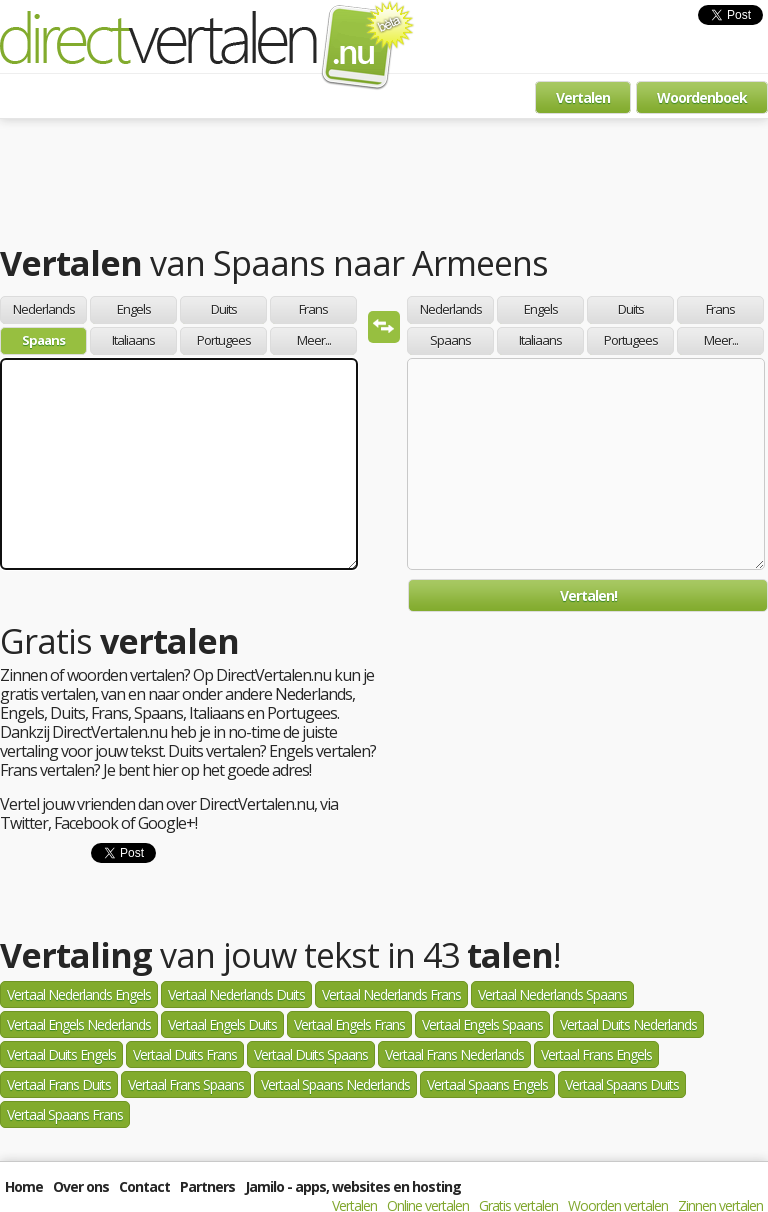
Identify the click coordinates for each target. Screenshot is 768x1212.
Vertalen (583, 97)
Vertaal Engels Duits (222, 1024)
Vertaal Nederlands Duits (236, 994)
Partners (207, 1186)
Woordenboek (702, 97)
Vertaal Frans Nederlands (454, 1054)
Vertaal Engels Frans (349, 1024)
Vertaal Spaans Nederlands (335, 1084)
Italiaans (133, 340)
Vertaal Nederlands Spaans (552, 994)
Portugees (224, 340)
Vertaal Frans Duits (59, 1084)
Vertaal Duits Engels (61, 1054)
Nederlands (44, 309)
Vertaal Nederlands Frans (391, 994)
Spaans (43, 340)
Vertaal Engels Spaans (482, 1024)
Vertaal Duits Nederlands (628, 1024)
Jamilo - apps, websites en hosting (353, 1186)
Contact (144, 1186)
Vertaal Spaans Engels (487, 1084)
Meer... (314, 340)
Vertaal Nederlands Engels (79, 994)
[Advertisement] (384, 185)
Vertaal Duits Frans (185, 1054)
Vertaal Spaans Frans (65, 1114)
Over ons (81, 1186)
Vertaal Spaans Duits (622, 1084)
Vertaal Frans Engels (596, 1054)
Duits (224, 309)
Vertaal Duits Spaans (311, 1054)
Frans (313, 309)
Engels (134, 309)
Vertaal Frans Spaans (186, 1084)
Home (24, 1186)
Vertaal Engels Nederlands (79, 1024)
